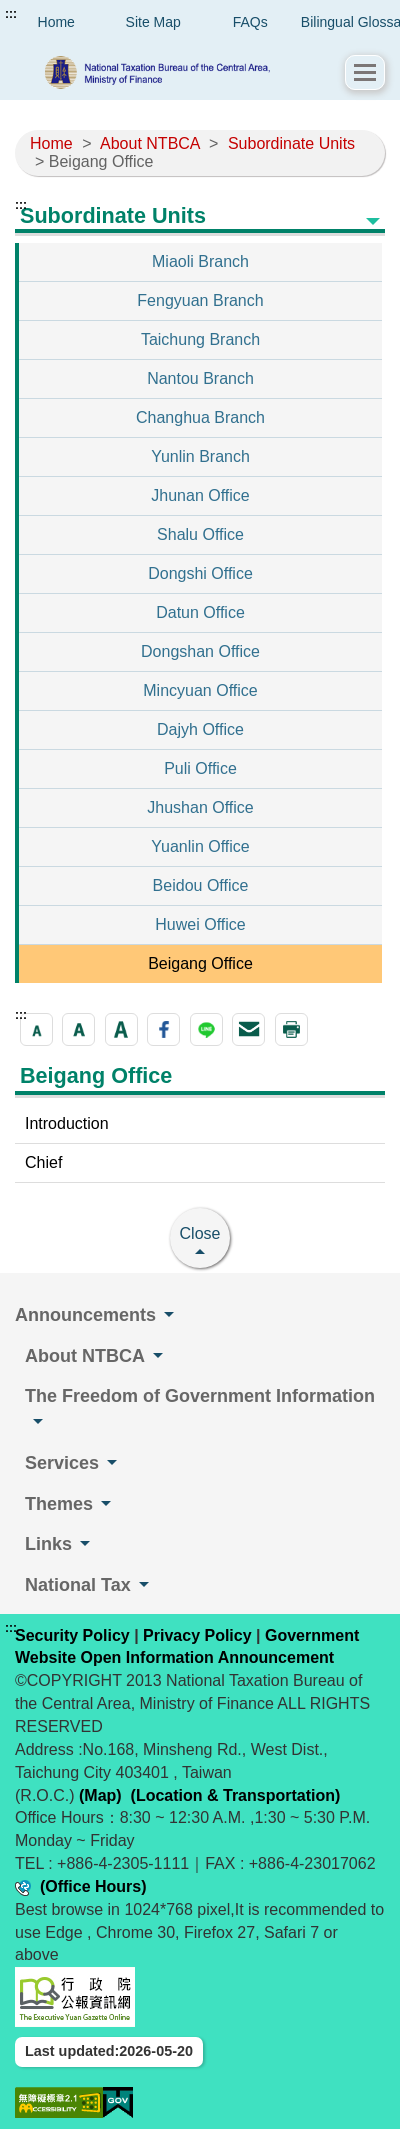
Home (51, 143)
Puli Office (200, 768)
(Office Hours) (93, 1886)
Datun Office (200, 612)
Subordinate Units (291, 143)
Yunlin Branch (200, 456)
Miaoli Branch (200, 261)
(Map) (100, 1795)
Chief (43, 1162)
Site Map (153, 22)
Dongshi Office (200, 573)
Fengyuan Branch (200, 300)
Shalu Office (200, 534)
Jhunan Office (200, 495)
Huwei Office (200, 924)
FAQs (250, 22)
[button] (365, 72)
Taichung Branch (200, 339)
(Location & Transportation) (236, 1795)
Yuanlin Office (200, 846)
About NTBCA (150, 143)
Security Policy (72, 1635)
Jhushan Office (200, 807)
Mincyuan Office (200, 690)
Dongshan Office (200, 651)
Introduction (67, 1123)
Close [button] (200, 1233)
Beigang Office (200, 963)
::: (11, 14)
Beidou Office (201, 885)
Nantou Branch (200, 378)
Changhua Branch (200, 417)
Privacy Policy (197, 1635)
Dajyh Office (200, 729)
